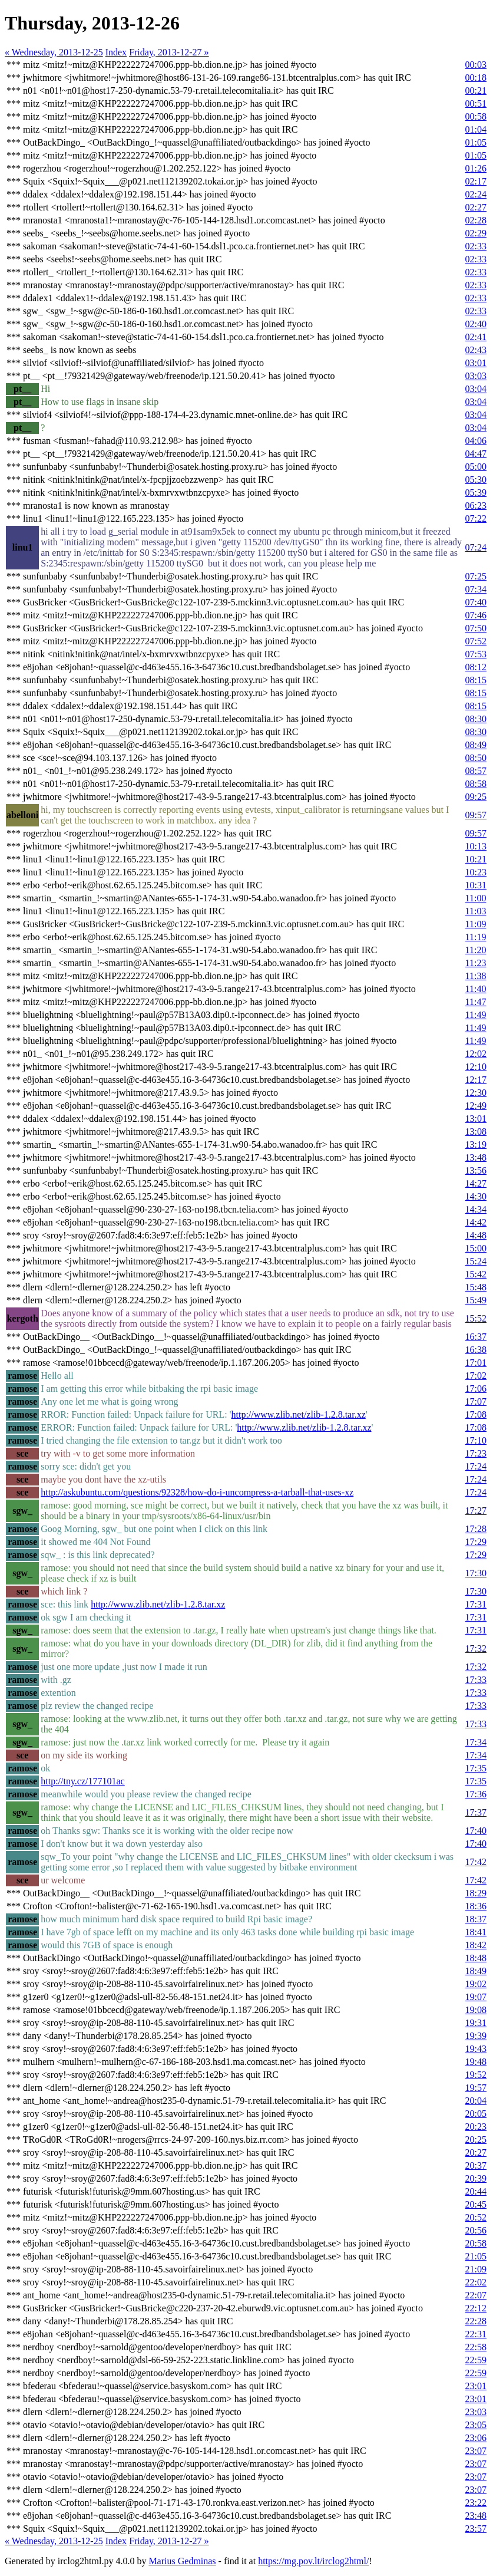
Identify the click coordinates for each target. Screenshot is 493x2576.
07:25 (476, 576)
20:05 (476, 2114)
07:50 (476, 628)
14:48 (476, 1235)
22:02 (476, 2282)
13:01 (476, 1119)
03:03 (476, 376)
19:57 (476, 2088)
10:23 (476, 872)
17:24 (476, 1466)
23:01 (476, 2386)
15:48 (476, 1287)
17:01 (476, 1363)
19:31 (476, 2023)
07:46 (476, 615)
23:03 (476, 2412)
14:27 (476, 1183)
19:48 (476, 2062)
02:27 (476, 207)
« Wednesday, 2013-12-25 (54, 52)
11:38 (476, 976)
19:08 (476, 2010)
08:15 (476, 680)
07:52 (476, 641)
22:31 (476, 2334)
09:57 (476, 815)
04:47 (476, 454)
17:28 (476, 1529)
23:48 (476, 2516)
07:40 (476, 602)
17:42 (476, 1862)
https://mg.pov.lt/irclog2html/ (313, 2561)
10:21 (476, 859)
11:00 (476, 898)
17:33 (476, 1680)
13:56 (476, 1170)
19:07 (476, 1997)
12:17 (476, 1080)
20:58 (476, 2243)
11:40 (476, 989)
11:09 (476, 924)
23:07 (476, 2451)
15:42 (476, 1274)
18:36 (476, 1906)
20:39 (476, 2178)
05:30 (476, 480)
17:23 (476, 1453)
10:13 (476, 846)
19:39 (476, 2036)
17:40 (476, 1831)
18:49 (476, 1971)
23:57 (476, 2529)
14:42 (476, 1222)
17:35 (476, 1768)
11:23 (476, 963)
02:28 (476, 220)
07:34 (476, 589)
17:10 (476, 1440)
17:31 (476, 1604)
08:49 (476, 745)
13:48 (476, 1157)
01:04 (476, 129)
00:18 (476, 78)
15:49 (476, 1300)
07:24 (476, 547)
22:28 (476, 2321)
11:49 (476, 1015)
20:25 (476, 2139)
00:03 (476, 65)
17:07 (476, 1401)
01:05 (476, 142)
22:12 (476, 2308)
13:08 (476, 1131)
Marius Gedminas (182, 2561)
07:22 (476, 518)
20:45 (476, 2204)
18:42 (476, 1945)
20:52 (476, 2217)
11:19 (476, 937)
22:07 (476, 2295)
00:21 (476, 90)
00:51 (476, 103)
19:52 (476, 2075)
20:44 (476, 2191)
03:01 (476, 363)
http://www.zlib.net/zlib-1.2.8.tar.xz (298, 1414)
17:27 (476, 1511)
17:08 (476, 1414)
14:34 (476, 1209)
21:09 (476, 2269)
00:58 (476, 116)
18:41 (476, 1932)
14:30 (476, 1196)
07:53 (476, 654)
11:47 (476, 1002)
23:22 (476, 2503)
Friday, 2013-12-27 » (169, 52)
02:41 (476, 337)
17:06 (476, 1388)
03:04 (476, 389)
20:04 (476, 2101)
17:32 (476, 1648)
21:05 (476, 2256)
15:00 (476, 1248)
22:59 (476, 2360)
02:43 (476, 350)
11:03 (476, 911)
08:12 (476, 667)
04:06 (476, 441)
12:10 (476, 1067)
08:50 (476, 758)
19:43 (476, 2049)
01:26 (476, 168)
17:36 (476, 1794)
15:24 (476, 1261)
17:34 (476, 1742)
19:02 (476, 1984)
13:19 (476, 1144)
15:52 (476, 1318)
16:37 (476, 1337)
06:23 (476, 505)
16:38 (476, 1350)
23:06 (476, 2438)
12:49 (476, 1106)
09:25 (476, 797)
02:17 (476, 181)
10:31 (476, 885)
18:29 (476, 1893)
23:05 (476, 2425)
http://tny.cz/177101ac (82, 1781)
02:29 (476, 233)
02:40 (476, 324)
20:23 (476, 2127)
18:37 (476, 1919)
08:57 (476, 771)
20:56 (476, 2230)
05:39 (476, 492)
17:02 (476, 1376)
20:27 (476, 2152)
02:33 (476, 246)
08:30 (476, 719)
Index (116, 52)
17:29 (476, 1542)
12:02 (476, 1054)
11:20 (476, 950)
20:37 (476, 2165)
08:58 (476, 784)
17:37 (476, 1812)
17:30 (476, 1573)
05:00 (476, 467)
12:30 (476, 1093)
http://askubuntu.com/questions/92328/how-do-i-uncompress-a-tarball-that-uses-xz (197, 1492)
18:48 (476, 1958)
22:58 (476, 2347)
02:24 (476, 194)
